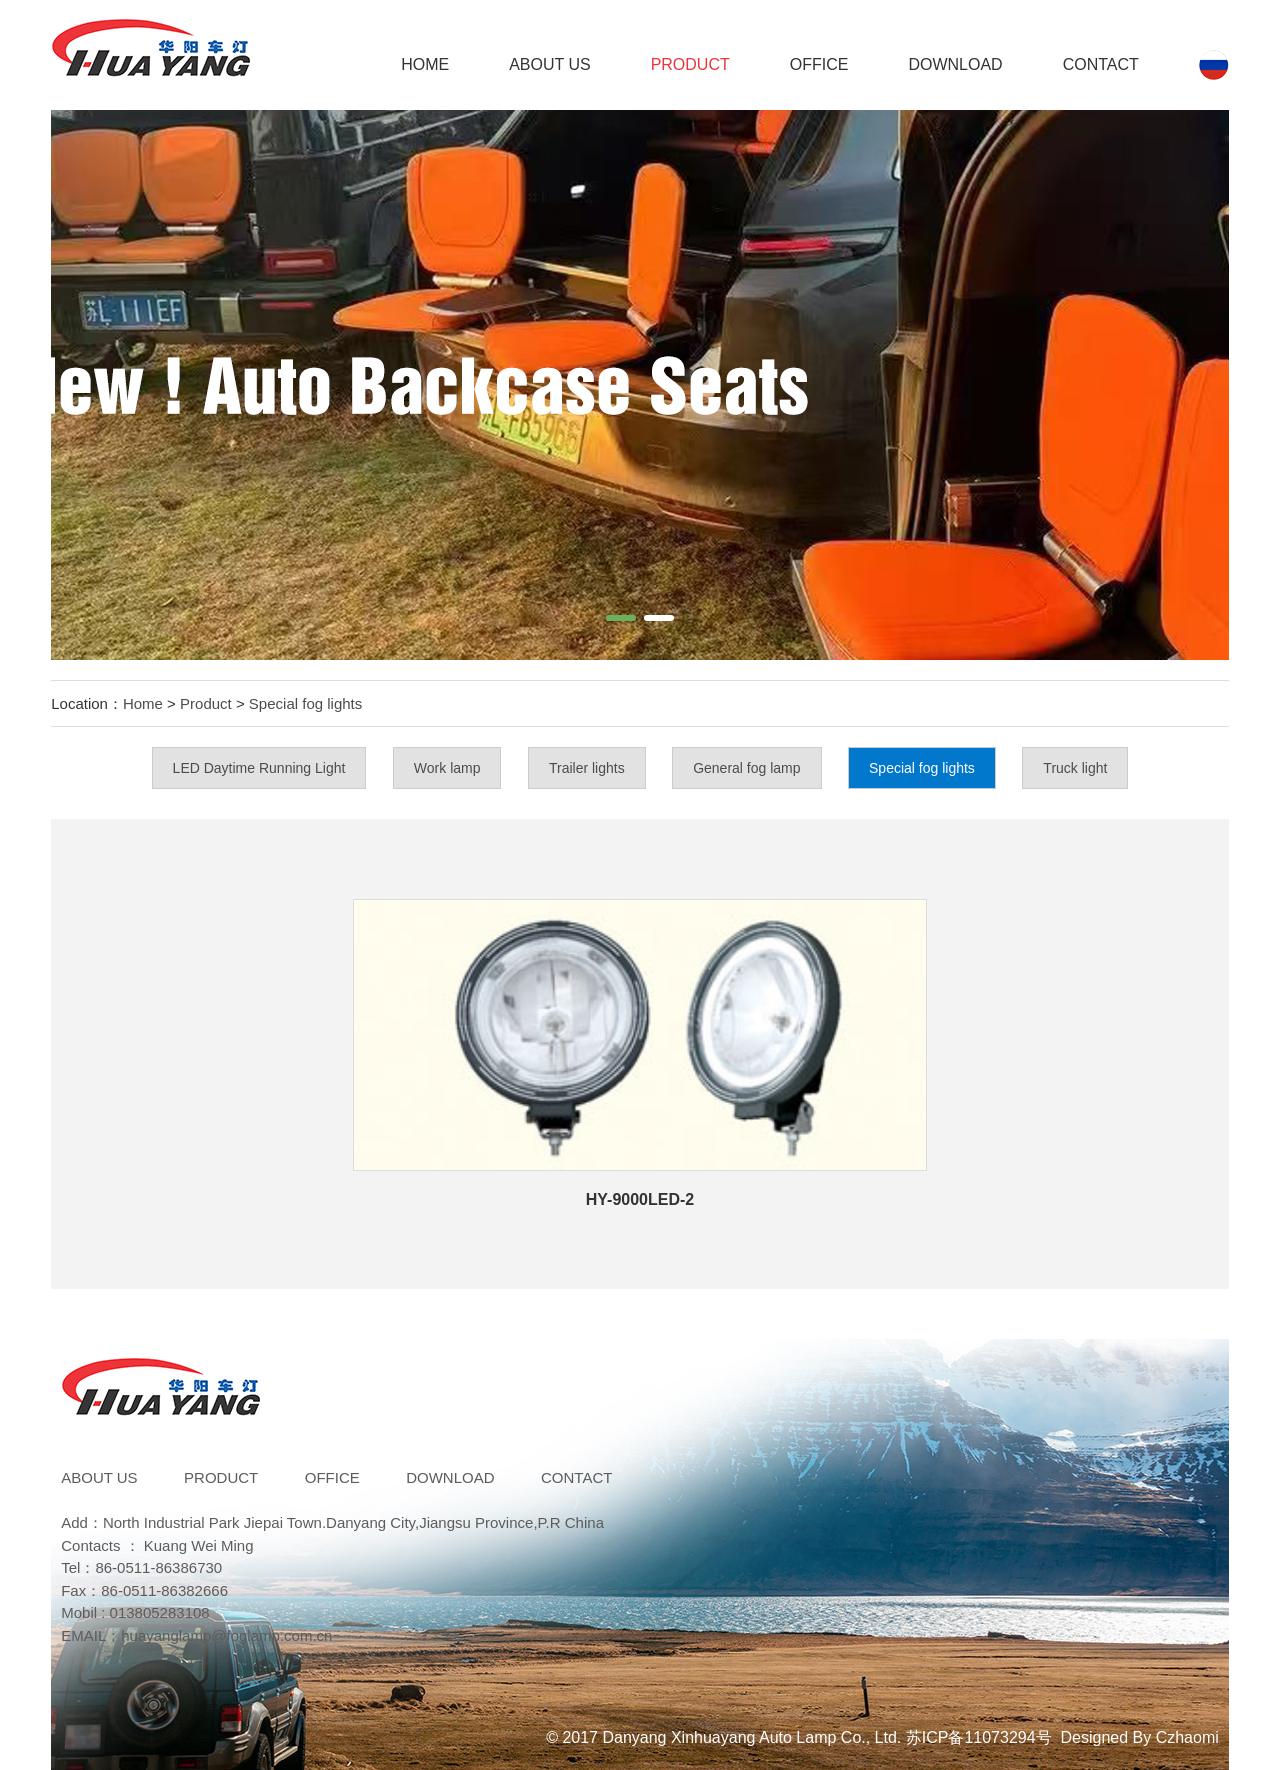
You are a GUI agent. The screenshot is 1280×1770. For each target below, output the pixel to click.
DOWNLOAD (955, 64)
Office (819, 64)
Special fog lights (305, 703)
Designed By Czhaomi (1140, 1737)
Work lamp (447, 768)
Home (425, 64)
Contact (1101, 64)
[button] (621, 618)
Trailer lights (587, 768)
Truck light (1075, 768)
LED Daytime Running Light (259, 768)
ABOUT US (550, 64)
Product (690, 64)
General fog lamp (746, 768)
